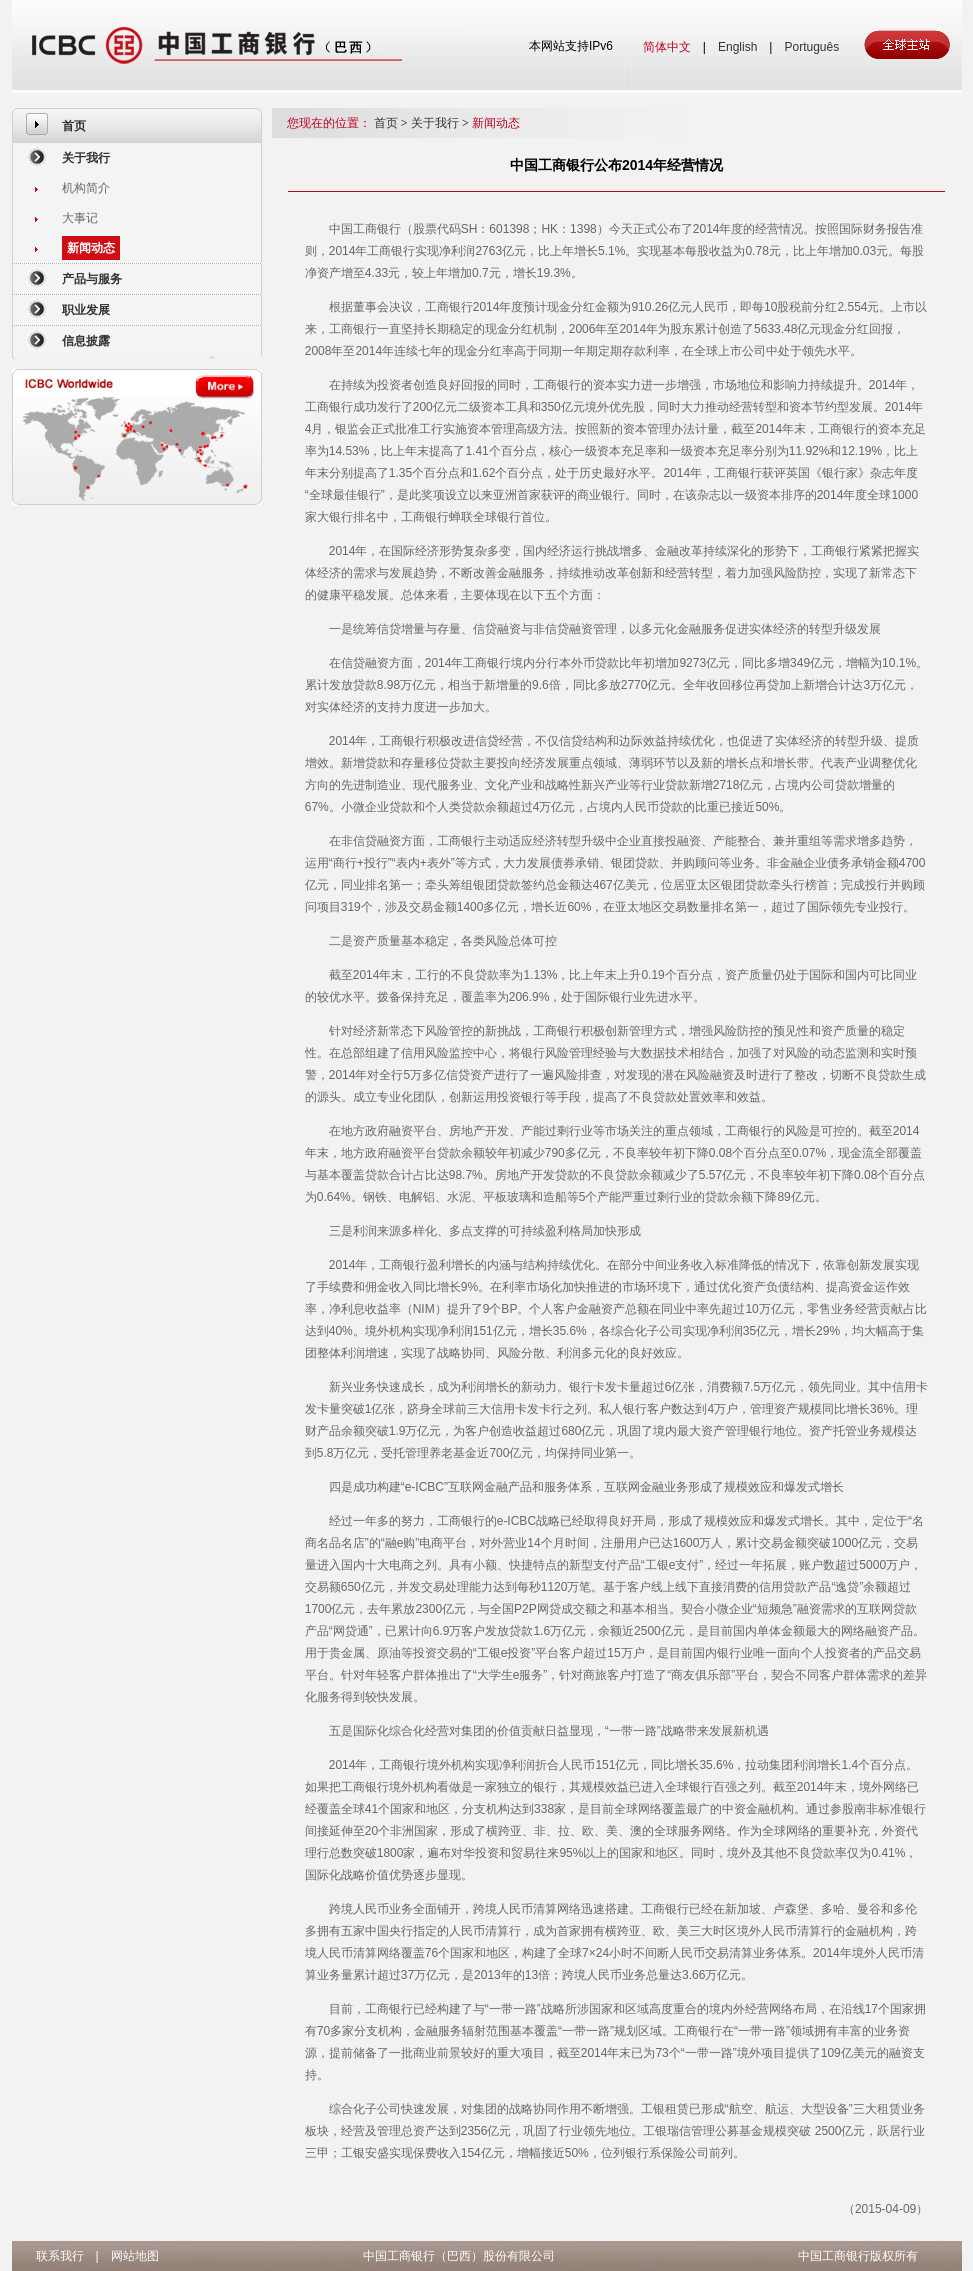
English (737, 47)
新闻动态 (91, 248)
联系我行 (60, 2256)
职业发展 (86, 310)
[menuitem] (137, 125)
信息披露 (86, 341)
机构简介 (86, 188)
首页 (74, 126)
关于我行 (86, 158)
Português (811, 47)
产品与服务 (92, 279)
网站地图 (135, 2256)
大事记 (80, 218)
